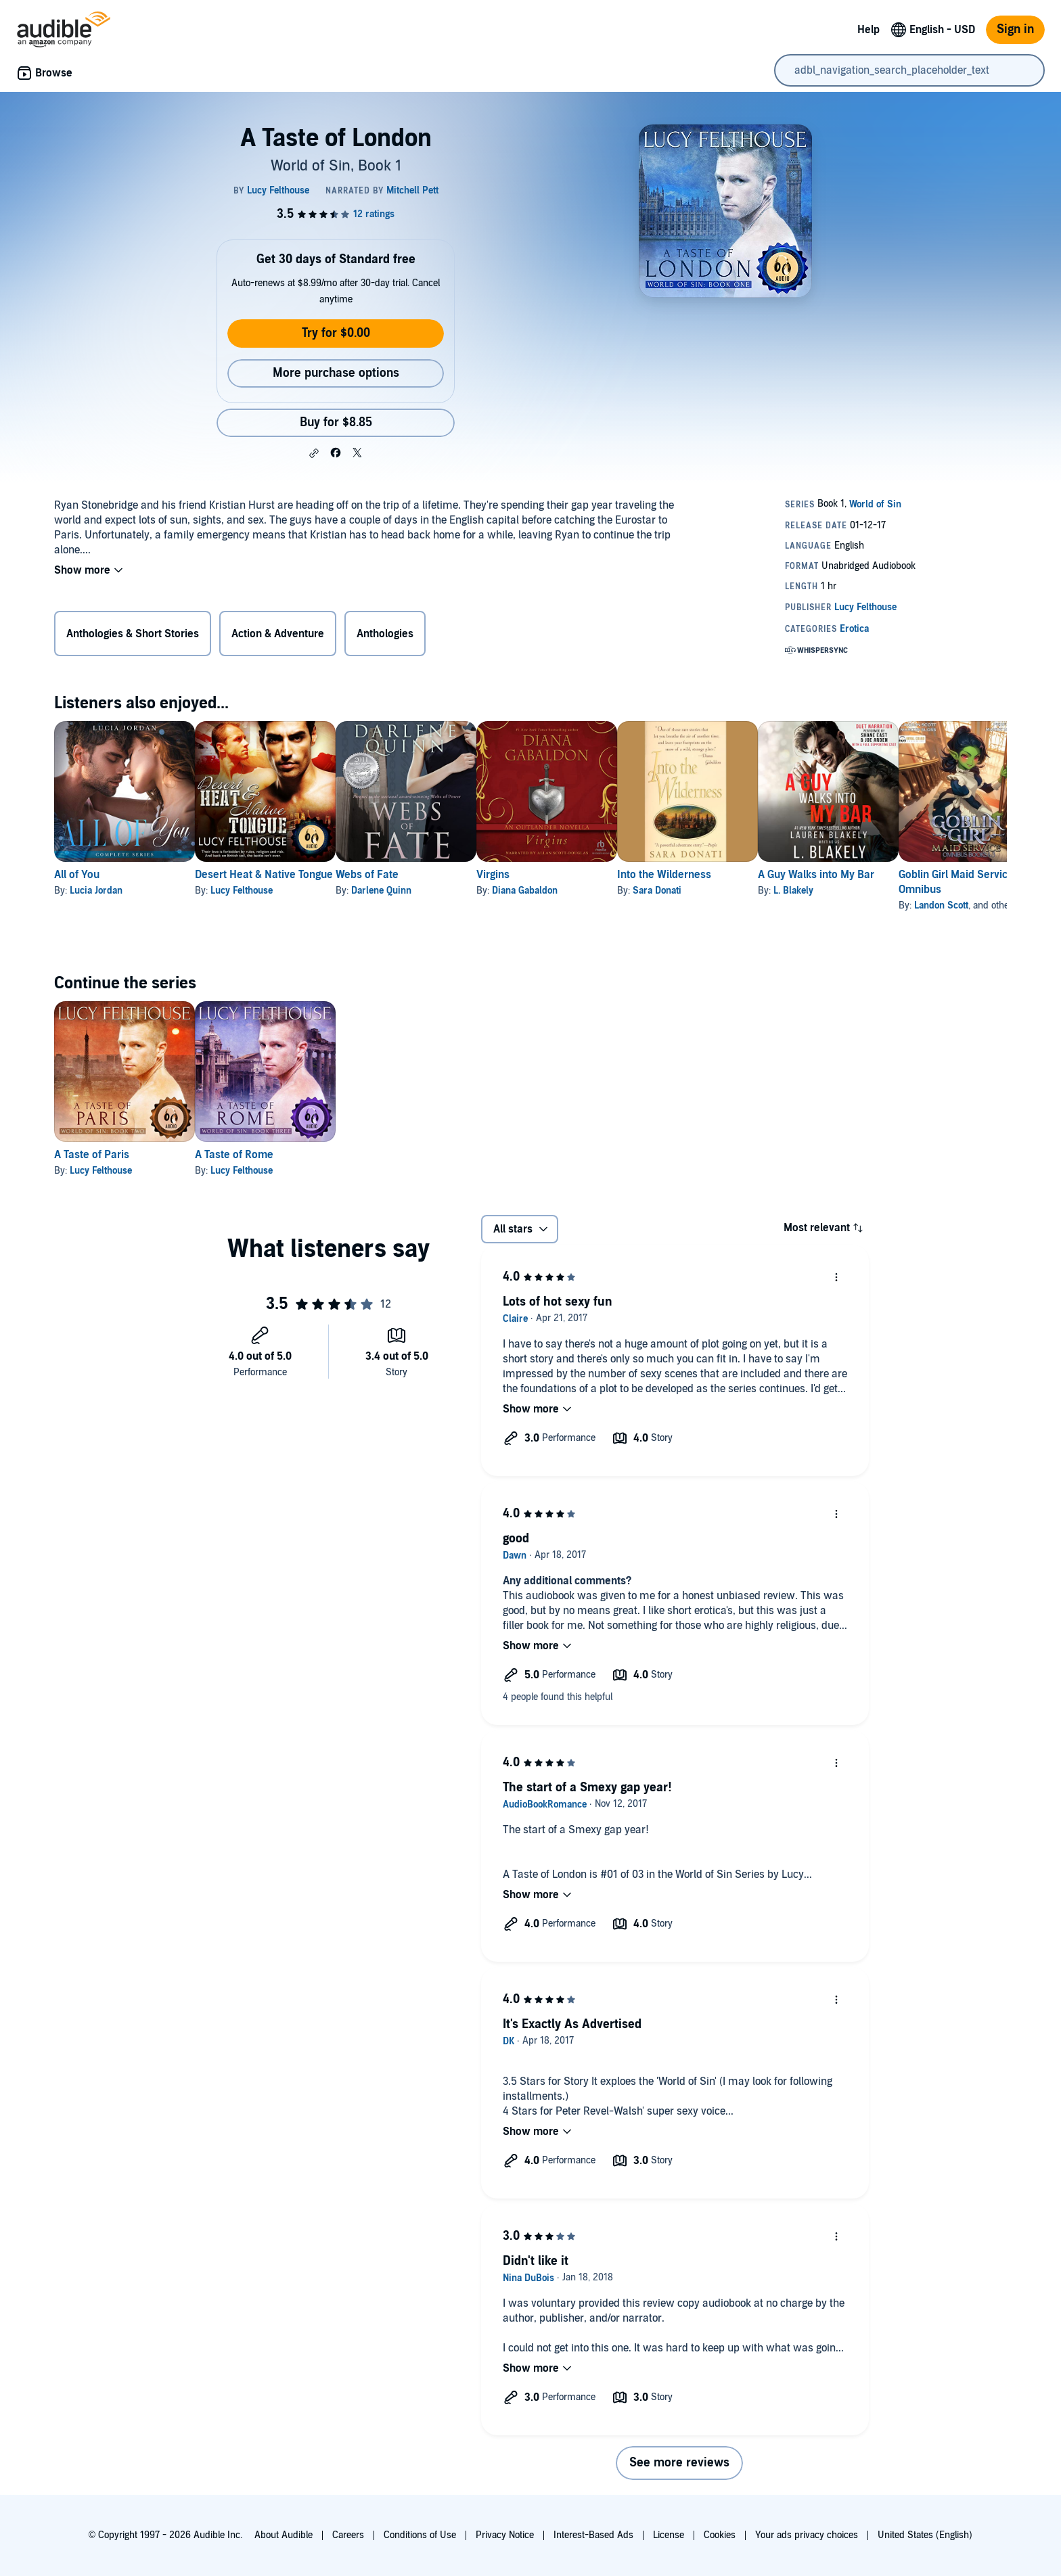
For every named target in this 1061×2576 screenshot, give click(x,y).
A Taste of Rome (256, 1155)
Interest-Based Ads (593, 2535)
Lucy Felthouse (263, 890)
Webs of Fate (410, 874)
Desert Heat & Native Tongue (286, 874)
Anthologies (385, 634)
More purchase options (336, 373)
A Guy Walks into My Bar (924, 874)
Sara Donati (743, 890)
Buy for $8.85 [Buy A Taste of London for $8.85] (336, 422)
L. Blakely (902, 890)
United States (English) (925, 2535)
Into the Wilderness (751, 874)
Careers (348, 2535)
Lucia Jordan (96, 890)
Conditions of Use (420, 2535)
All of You (76, 874)
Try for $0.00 (336, 333)
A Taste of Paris (91, 1155)
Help (868, 30)
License (668, 2535)
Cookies (720, 2535)
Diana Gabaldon (590, 890)
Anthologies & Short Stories (132, 634)
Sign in (1015, 29)
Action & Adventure (277, 634)
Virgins (557, 874)
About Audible (283, 2535)
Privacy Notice (505, 2535)
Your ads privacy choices (806, 2535)
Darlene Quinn (424, 890)
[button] (314, 453)
